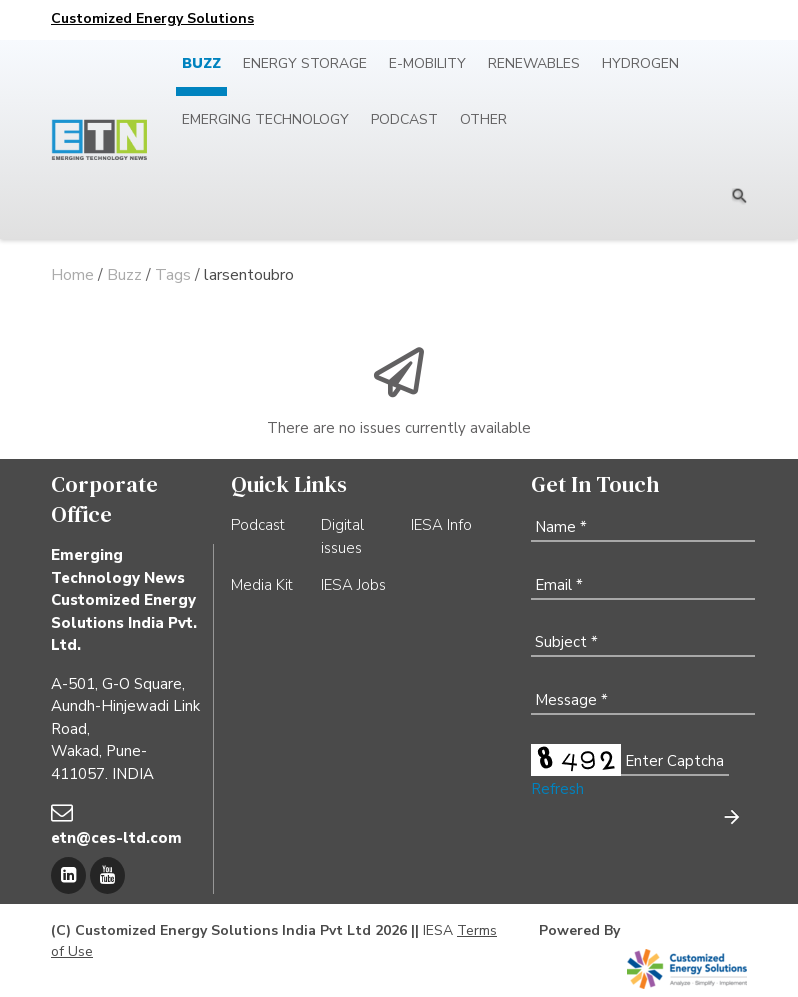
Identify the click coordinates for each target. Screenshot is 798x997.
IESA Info (441, 525)
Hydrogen (640, 63)
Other (483, 119)
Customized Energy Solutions (152, 18)
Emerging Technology (265, 119)
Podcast (404, 119)
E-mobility (427, 63)
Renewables (534, 63)
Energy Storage (305, 63)
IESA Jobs (353, 585)
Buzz (201, 63)
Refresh (557, 789)
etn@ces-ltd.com (116, 838)
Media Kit (262, 585)
